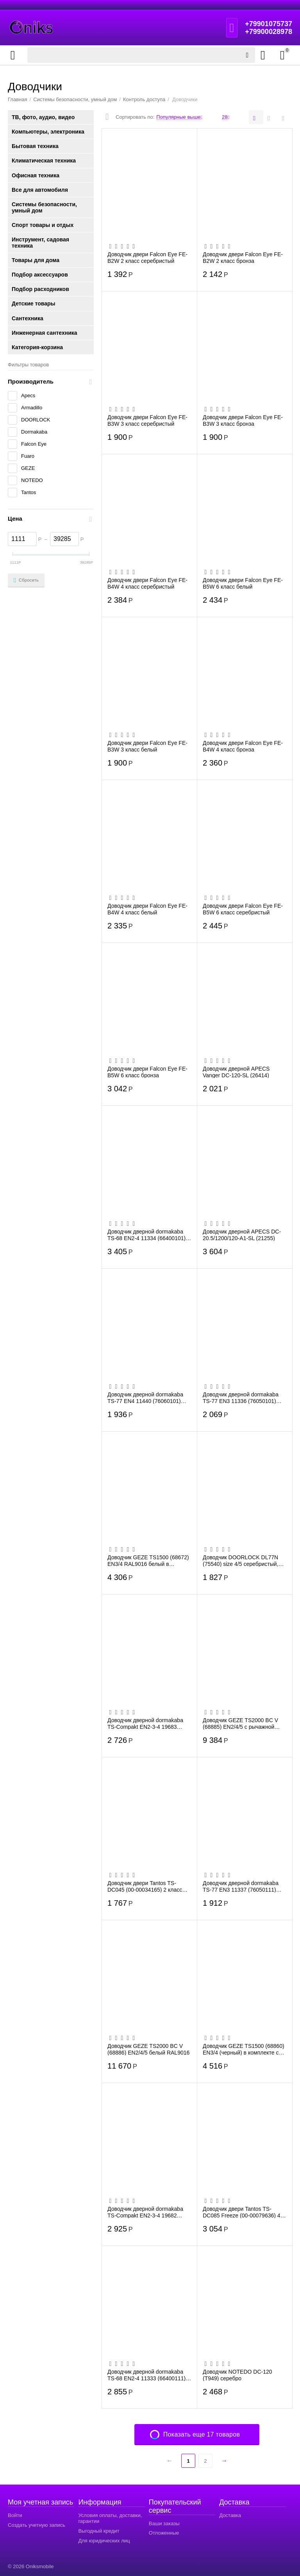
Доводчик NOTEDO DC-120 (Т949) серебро (237, 2375)
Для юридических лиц (104, 2541)
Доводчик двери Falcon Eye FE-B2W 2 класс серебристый (147, 257)
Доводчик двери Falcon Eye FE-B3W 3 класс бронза (243, 420)
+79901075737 (268, 24)
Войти (15, 2515)
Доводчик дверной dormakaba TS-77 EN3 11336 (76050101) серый (241, 1397)
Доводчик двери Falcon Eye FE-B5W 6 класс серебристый (243, 909)
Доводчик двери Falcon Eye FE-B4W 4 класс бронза (243, 746)
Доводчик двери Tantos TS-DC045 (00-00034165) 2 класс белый (144, 1886)
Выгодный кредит (98, 2531)
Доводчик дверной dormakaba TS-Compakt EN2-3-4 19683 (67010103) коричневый (145, 1723)
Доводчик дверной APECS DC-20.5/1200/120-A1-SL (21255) (242, 1234)
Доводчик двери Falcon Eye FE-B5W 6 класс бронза (147, 1072)
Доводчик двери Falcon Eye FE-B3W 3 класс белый (147, 746)
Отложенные (164, 2533)
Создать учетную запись (36, 2525)
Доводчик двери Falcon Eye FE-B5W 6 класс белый (243, 583)
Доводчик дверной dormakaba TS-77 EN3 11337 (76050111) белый (241, 1886)
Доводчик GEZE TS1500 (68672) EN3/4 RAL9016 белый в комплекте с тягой (148, 1560)
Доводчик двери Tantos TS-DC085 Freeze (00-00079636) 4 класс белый (241, 2212)
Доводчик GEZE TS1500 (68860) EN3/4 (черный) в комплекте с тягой (243, 2049)
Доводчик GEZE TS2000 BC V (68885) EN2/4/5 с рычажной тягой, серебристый (240, 1723)
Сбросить (26, 580)
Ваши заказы (164, 2523)
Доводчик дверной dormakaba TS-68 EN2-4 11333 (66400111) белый (146, 2375)
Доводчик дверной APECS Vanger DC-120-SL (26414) (236, 1072)
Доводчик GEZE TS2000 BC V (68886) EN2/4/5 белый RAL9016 (148, 2049)
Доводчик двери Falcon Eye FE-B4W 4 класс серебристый (147, 583)
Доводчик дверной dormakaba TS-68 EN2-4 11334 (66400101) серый (146, 1234)
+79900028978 (268, 32)
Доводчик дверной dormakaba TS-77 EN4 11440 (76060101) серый (145, 1397)
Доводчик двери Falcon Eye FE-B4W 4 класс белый (147, 909)
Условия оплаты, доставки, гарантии (110, 2518)
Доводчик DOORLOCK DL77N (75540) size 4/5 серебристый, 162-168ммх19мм (241, 1560)
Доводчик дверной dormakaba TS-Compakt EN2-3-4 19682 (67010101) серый (145, 2212)
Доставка (230, 2515)
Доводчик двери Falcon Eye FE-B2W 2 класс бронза (243, 257)
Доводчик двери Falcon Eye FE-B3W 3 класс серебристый (147, 420)
